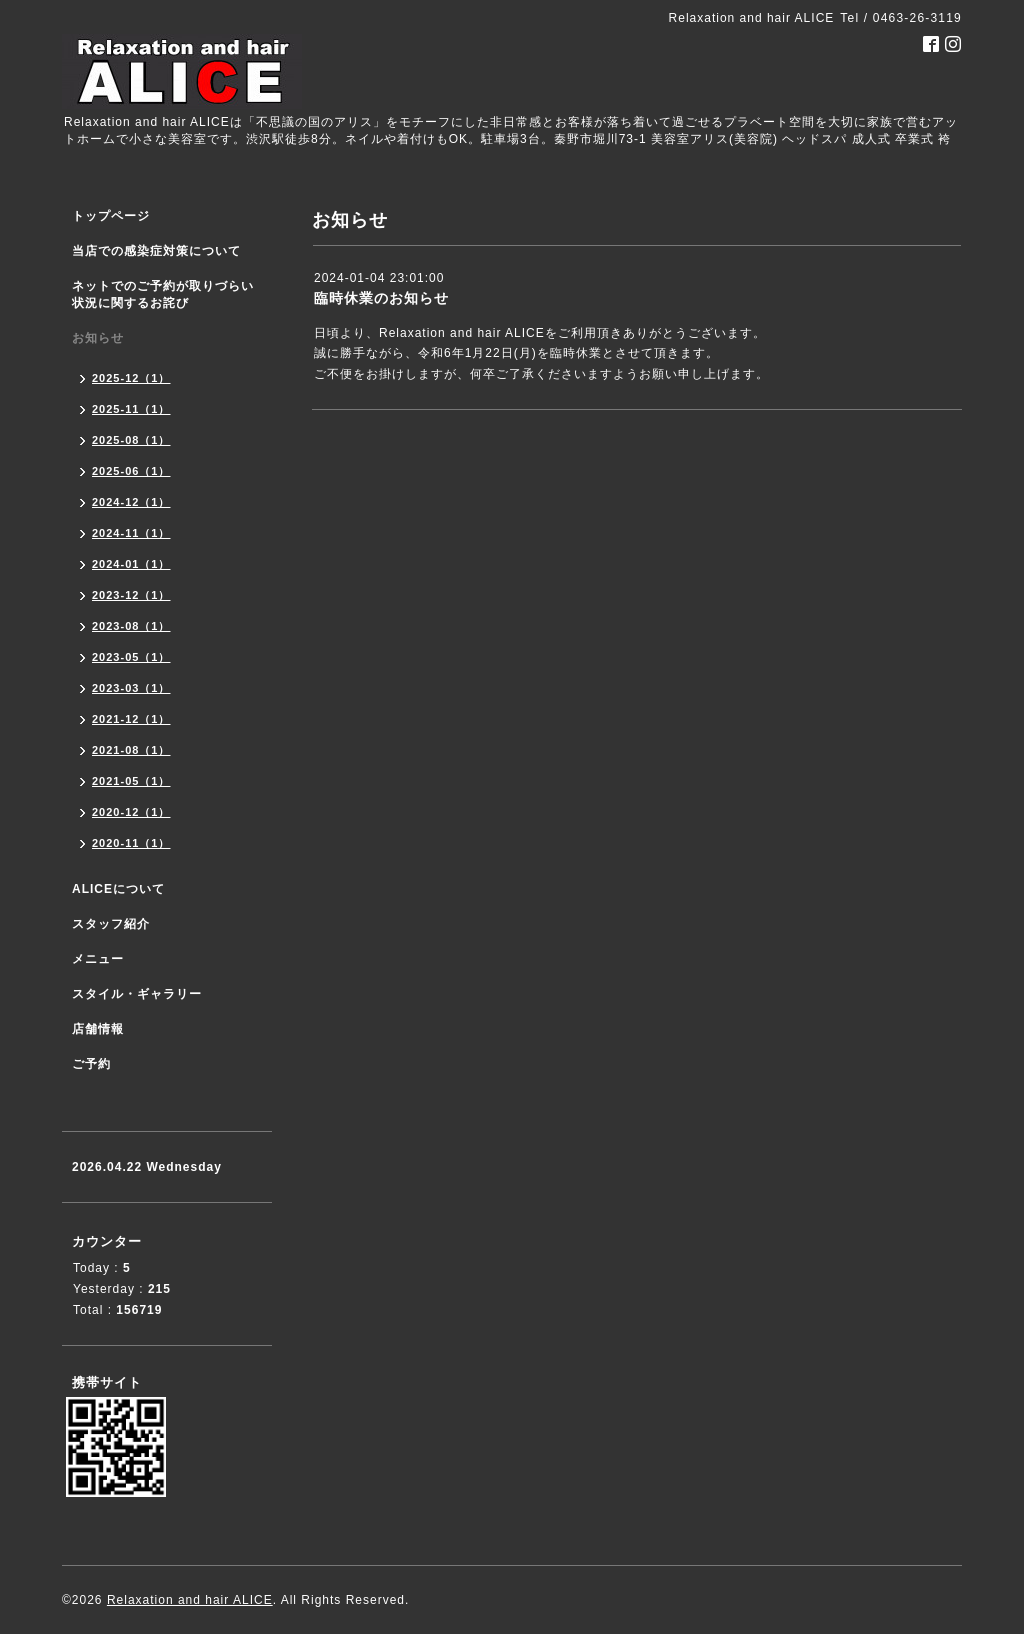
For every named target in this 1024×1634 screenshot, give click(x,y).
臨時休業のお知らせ (381, 298)
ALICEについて (118, 889)
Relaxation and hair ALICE (190, 1600)
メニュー (98, 959)
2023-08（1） (131, 626)
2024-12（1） (131, 502)
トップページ (111, 216)
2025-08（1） (131, 440)
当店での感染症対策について (156, 251)
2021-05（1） (131, 781)
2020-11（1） (131, 843)
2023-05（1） (131, 657)
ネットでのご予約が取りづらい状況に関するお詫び (163, 294)
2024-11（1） (131, 533)
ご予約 (91, 1064)
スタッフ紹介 (111, 924)
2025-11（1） (131, 409)
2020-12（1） (131, 812)
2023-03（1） (131, 688)
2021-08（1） (131, 750)
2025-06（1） (131, 471)
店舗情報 (98, 1029)
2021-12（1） (131, 719)
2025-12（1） (131, 378)
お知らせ (98, 338)
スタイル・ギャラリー (137, 994)
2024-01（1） (131, 564)
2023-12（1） (131, 595)
